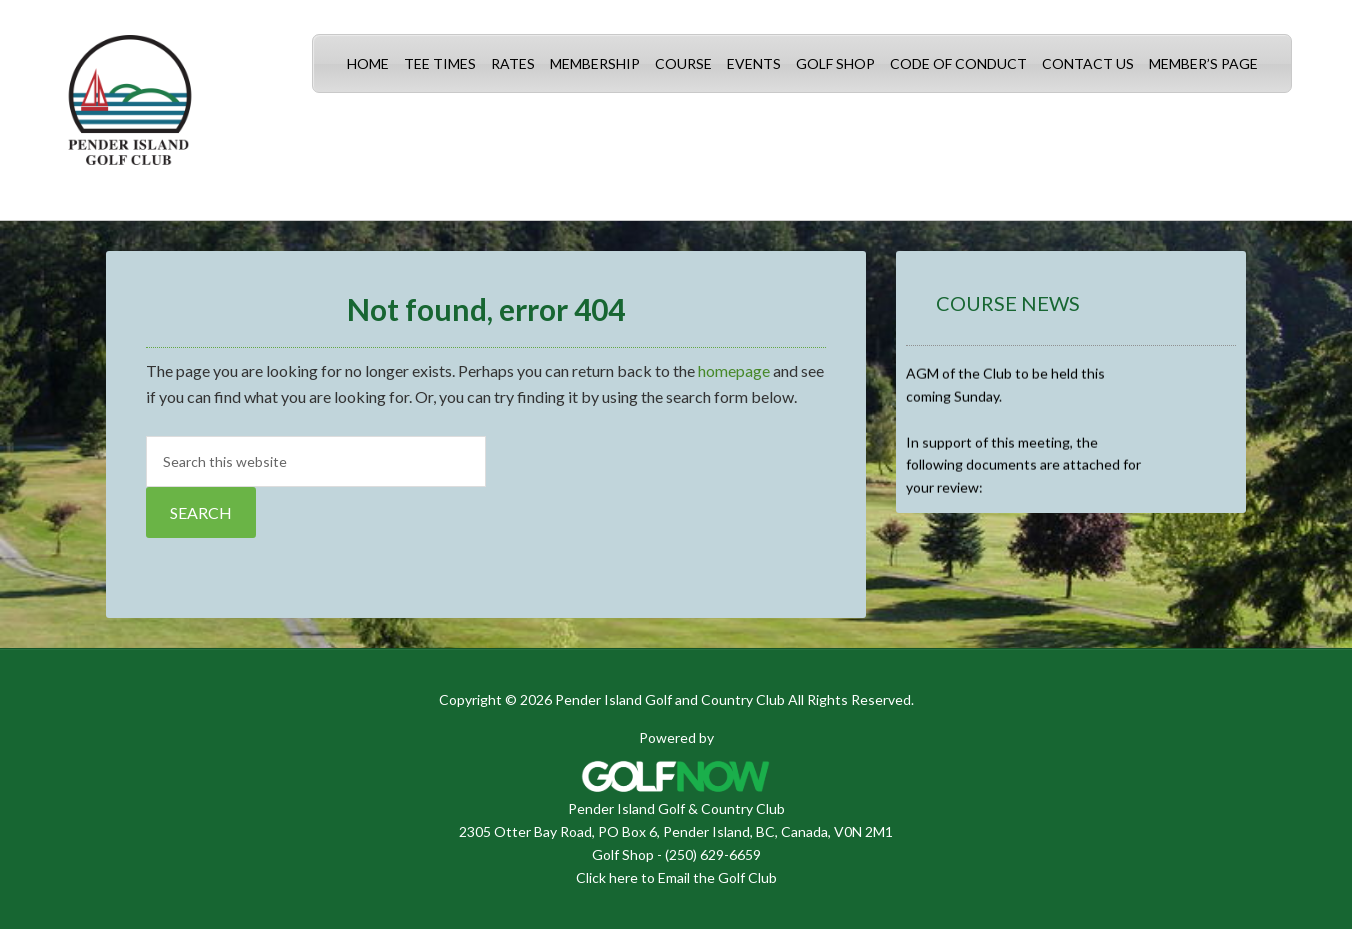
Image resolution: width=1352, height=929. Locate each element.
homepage (734, 370)
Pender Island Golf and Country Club (130, 110)
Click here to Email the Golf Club (676, 877)
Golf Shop (623, 854)
